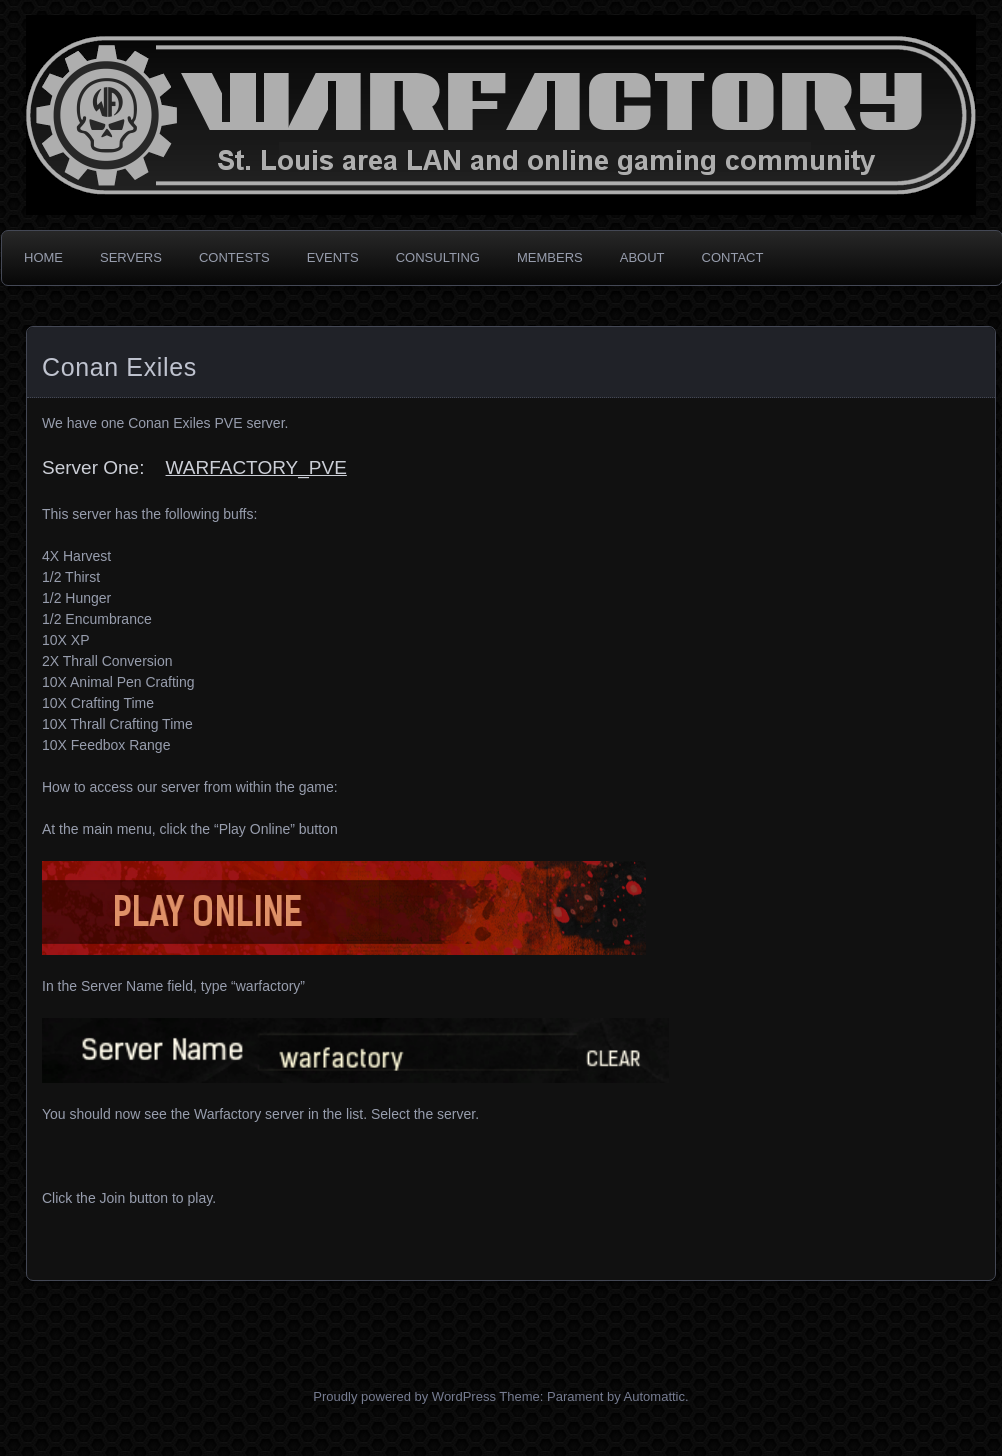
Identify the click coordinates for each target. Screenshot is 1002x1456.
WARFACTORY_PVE (256, 467)
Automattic (654, 1396)
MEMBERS (550, 257)
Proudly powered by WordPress (404, 1396)
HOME (43, 257)
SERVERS (131, 257)
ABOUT (642, 257)
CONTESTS (234, 257)
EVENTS (333, 257)
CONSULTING (438, 257)
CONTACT (733, 257)
